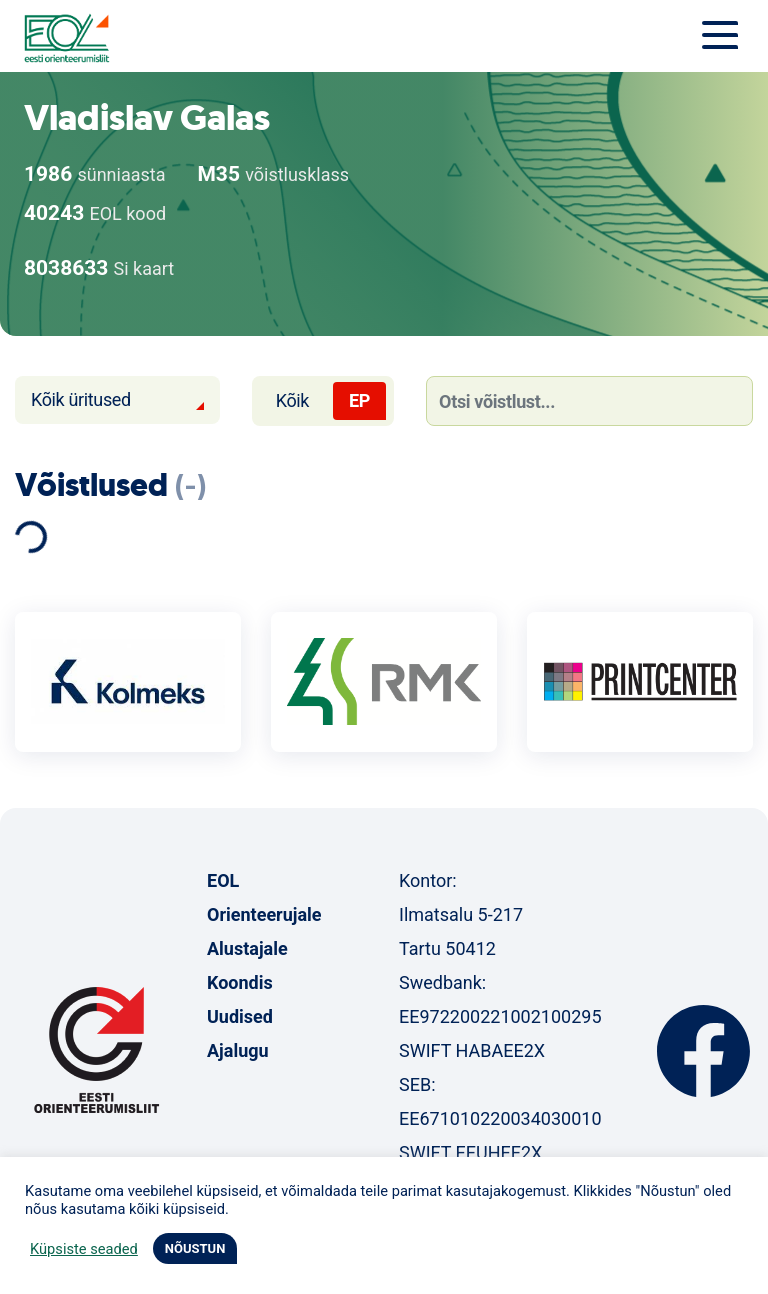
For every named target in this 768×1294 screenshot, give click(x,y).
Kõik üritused (81, 399)
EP (359, 400)
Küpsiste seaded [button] (84, 1249)
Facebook (703, 1051)
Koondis (240, 982)
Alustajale (247, 948)
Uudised (240, 1016)
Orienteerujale (264, 914)
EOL (223, 880)
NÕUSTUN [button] (195, 1248)
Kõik (292, 400)
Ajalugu (238, 1050)
